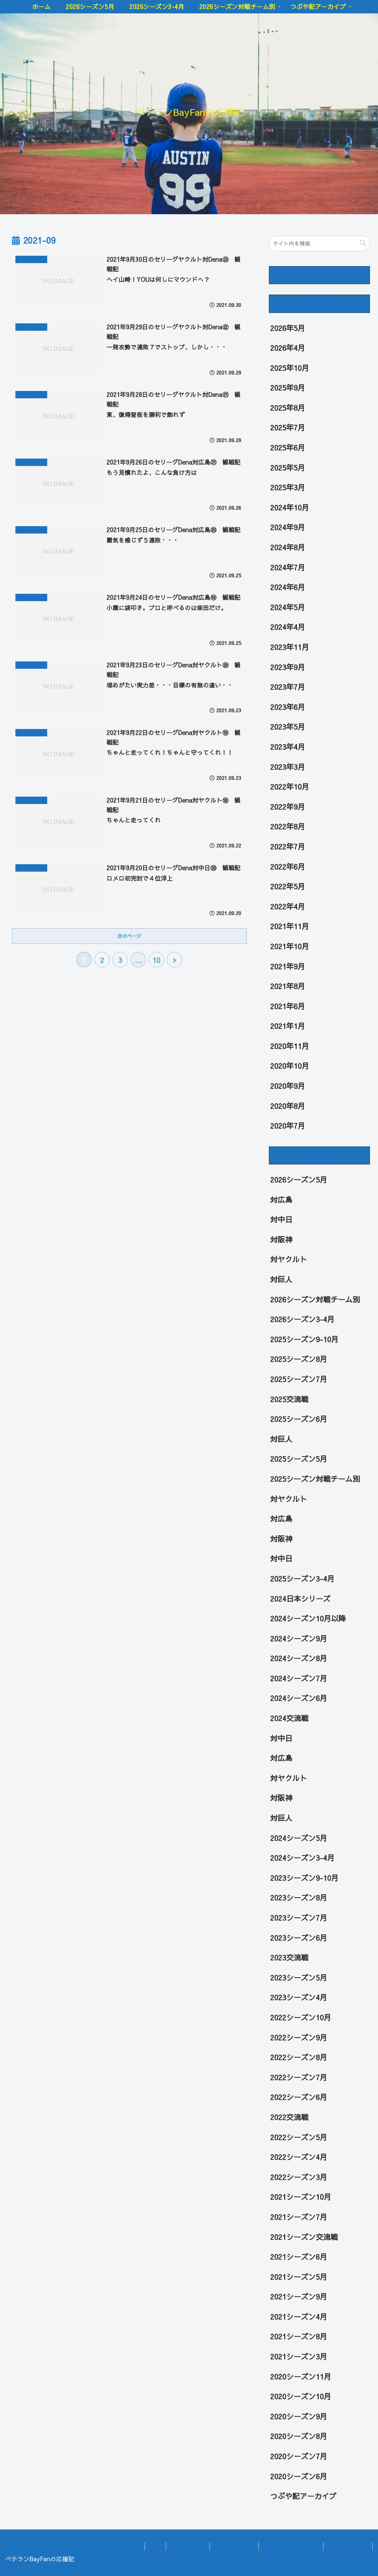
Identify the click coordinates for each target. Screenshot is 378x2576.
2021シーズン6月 (298, 2257)
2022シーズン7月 (298, 2077)
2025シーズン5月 (298, 1459)
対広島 (281, 1200)
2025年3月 (287, 487)
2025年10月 (289, 368)
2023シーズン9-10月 (304, 1878)
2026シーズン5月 (298, 1180)
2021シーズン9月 (298, 2296)
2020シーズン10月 (300, 2396)
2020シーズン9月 (298, 2416)
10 (156, 960)
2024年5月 (287, 607)
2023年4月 (287, 747)
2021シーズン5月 (298, 2277)
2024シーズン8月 (298, 1658)
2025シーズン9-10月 (304, 1339)
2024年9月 (287, 527)
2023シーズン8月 (298, 1898)
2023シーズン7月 (298, 1918)
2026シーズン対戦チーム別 (315, 1299)
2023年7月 (287, 687)
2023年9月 (287, 667)
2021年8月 (287, 986)
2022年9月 (287, 807)
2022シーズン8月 (298, 2057)
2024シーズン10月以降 (308, 1618)
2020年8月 (287, 1106)
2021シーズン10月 (300, 2197)
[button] (363, 243)
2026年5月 (287, 328)
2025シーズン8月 (298, 1359)
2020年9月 (287, 1086)
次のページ (129, 936)
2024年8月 (287, 547)
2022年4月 (287, 906)
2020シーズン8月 (298, 2436)
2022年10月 (289, 787)
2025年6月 (287, 447)
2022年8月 (287, 826)
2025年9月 (287, 388)
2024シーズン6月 (298, 1698)
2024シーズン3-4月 (302, 1858)
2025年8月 (287, 408)
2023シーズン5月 (298, 1978)
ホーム (155, 2546)
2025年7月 (287, 427)
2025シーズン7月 (298, 1379)
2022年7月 (287, 846)
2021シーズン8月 (298, 2336)
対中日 (281, 1219)
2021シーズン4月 (298, 2317)
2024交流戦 (289, 1718)
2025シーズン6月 (298, 1419)
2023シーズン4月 (298, 1997)
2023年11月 (289, 647)
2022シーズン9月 (298, 2037)
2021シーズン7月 (298, 2217)
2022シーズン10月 (300, 2017)
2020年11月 (289, 1046)
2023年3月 (287, 767)
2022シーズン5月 (298, 2137)
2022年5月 (287, 886)
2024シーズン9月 (298, 1638)
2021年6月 (287, 1006)
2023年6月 (287, 707)
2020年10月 (289, 1066)
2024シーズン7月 (298, 1678)
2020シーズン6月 (298, 2476)
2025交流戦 (289, 1399)
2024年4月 (287, 627)
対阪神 (281, 1239)
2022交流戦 (289, 2117)
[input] (319, 243)
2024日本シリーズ (300, 1599)
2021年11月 (289, 926)
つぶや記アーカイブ (303, 2496)
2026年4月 (287, 348)
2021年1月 (287, 1026)
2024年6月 (287, 587)
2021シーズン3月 (298, 2356)
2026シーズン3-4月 (302, 1319)
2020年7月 (287, 1126)
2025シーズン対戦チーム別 (315, 1479)
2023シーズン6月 (298, 1938)
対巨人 (281, 1279)
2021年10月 (289, 946)
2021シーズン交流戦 (304, 2237)
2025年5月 (287, 468)
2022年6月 (287, 867)
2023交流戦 (289, 1957)
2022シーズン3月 (298, 2177)
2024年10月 (289, 507)
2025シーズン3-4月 (302, 1579)
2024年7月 (287, 567)
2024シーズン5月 (298, 1838)
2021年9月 (287, 966)
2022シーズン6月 (298, 2097)
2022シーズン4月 (298, 2157)
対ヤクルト (288, 1259)
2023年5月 (287, 727)
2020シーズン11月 (300, 2376)
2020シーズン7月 (298, 2456)
